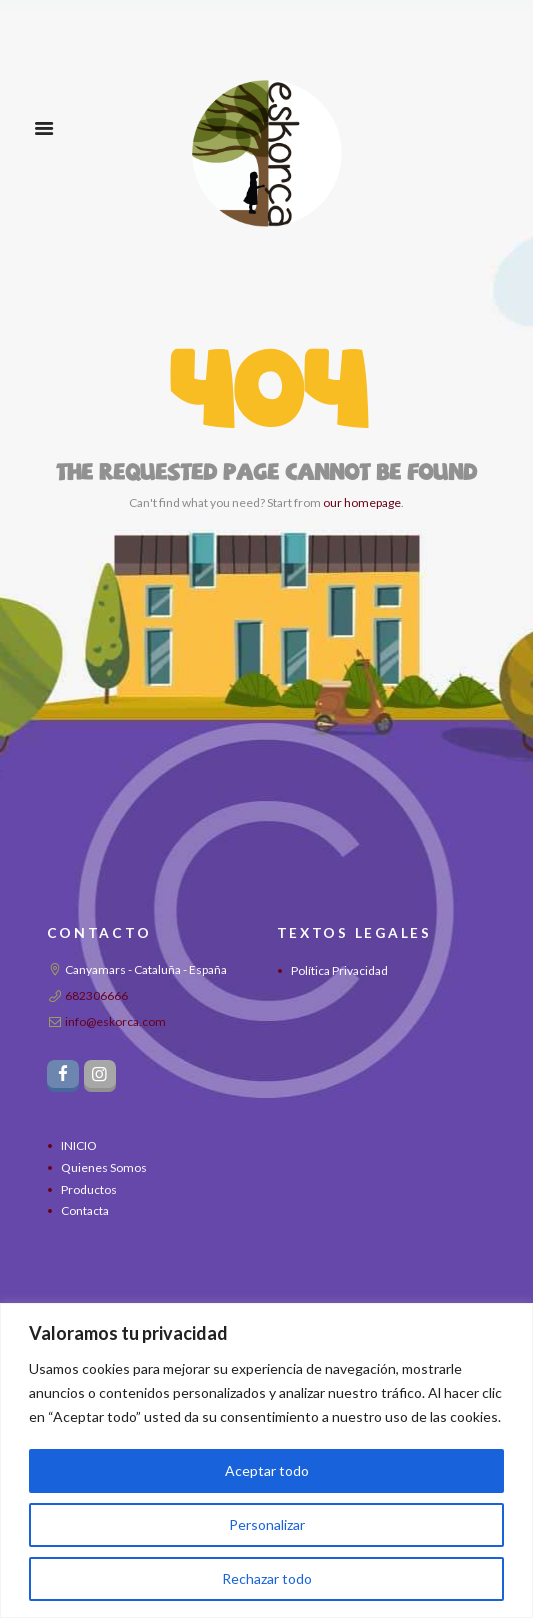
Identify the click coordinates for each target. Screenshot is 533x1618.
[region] (266, 1460)
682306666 (96, 995)
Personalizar (267, 1524)
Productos (89, 1189)
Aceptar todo (267, 1470)
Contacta (85, 1210)
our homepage (362, 502)
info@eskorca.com (115, 1021)
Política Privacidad (339, 970)
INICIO (79, 1145)
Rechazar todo (267, 1578)
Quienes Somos (104, 1167)
